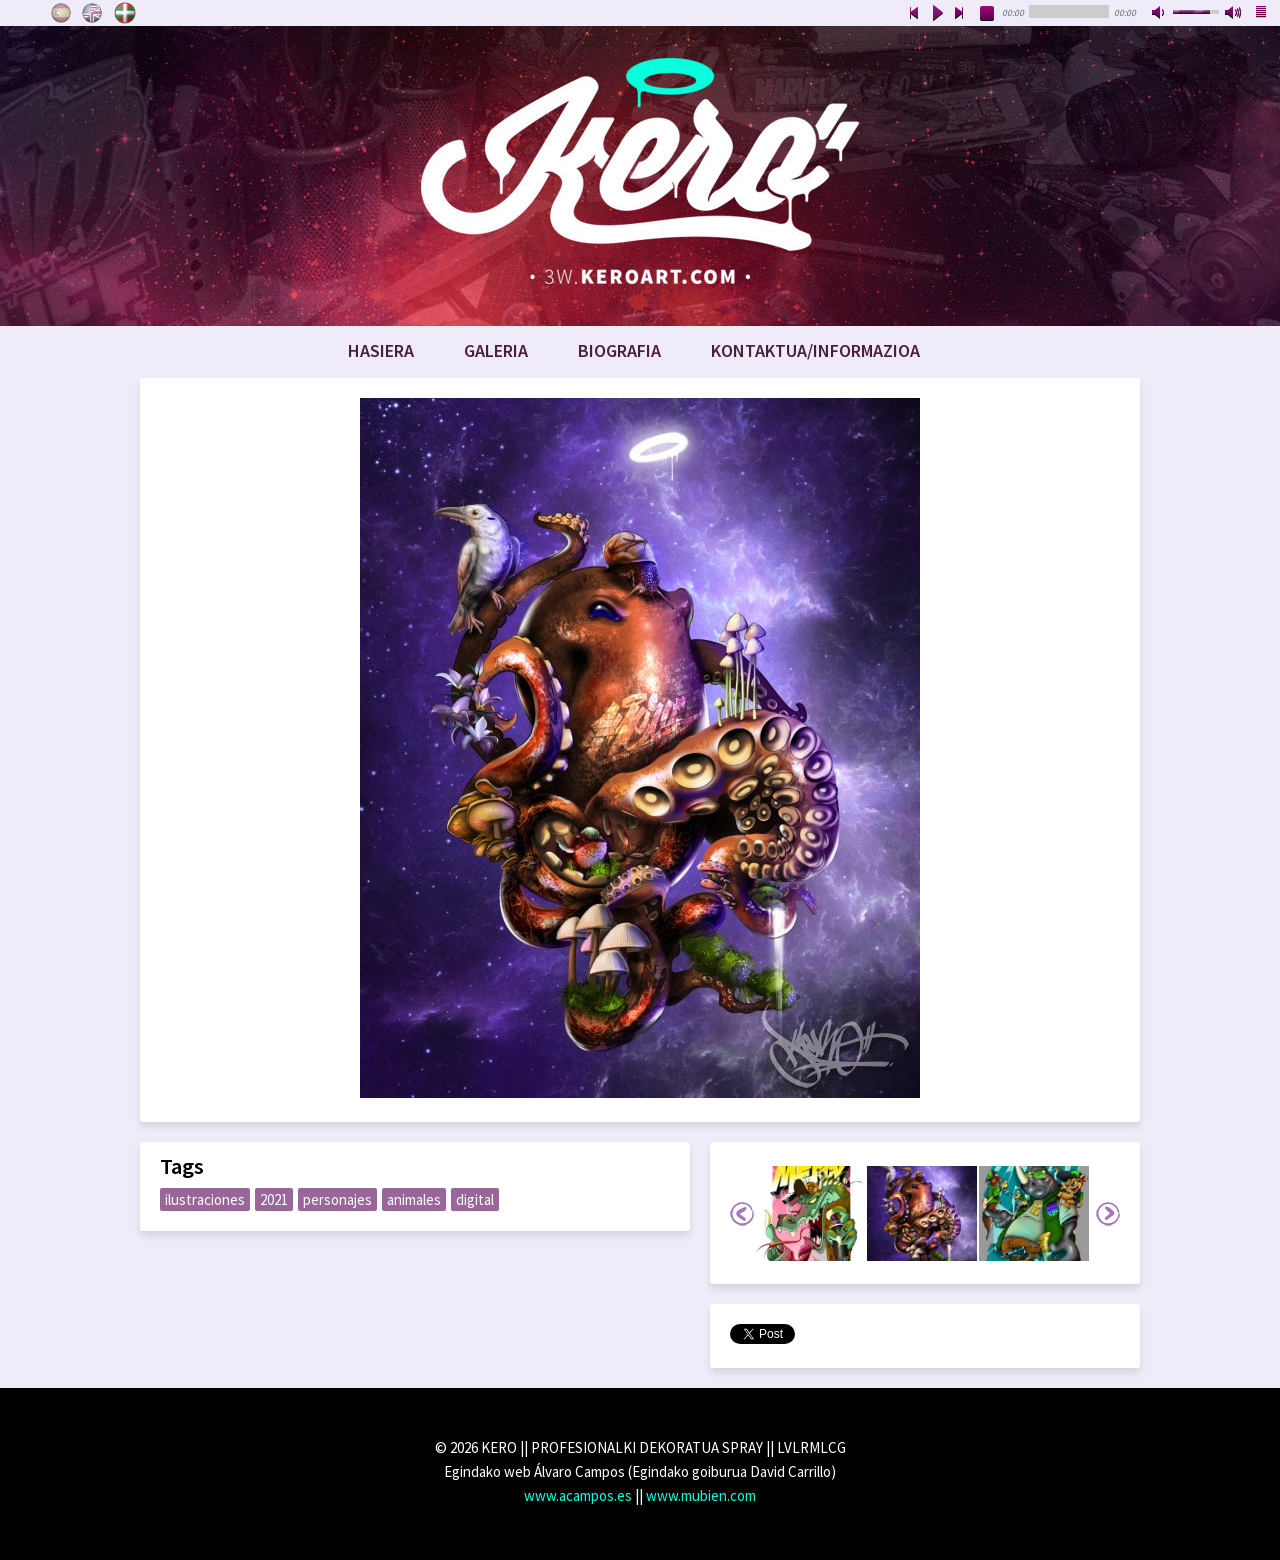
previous (914, 14)
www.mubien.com (701, 1495)
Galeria (496, 350)
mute (1160, 14)
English (93, 13)
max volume (1234, 14)
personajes (337, 1199)
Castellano (61, 13)
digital (475, 1199)
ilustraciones (205, 1199)
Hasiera (381, 350)
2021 (274, 1199)
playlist (1262, 14)
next (960, 14)
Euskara (125, 13)
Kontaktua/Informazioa (815, 350)
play (937, 14)
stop (988, 14)
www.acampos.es (578, 1495)
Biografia (619, 350)
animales (414, 1199)
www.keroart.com (640, 176)
